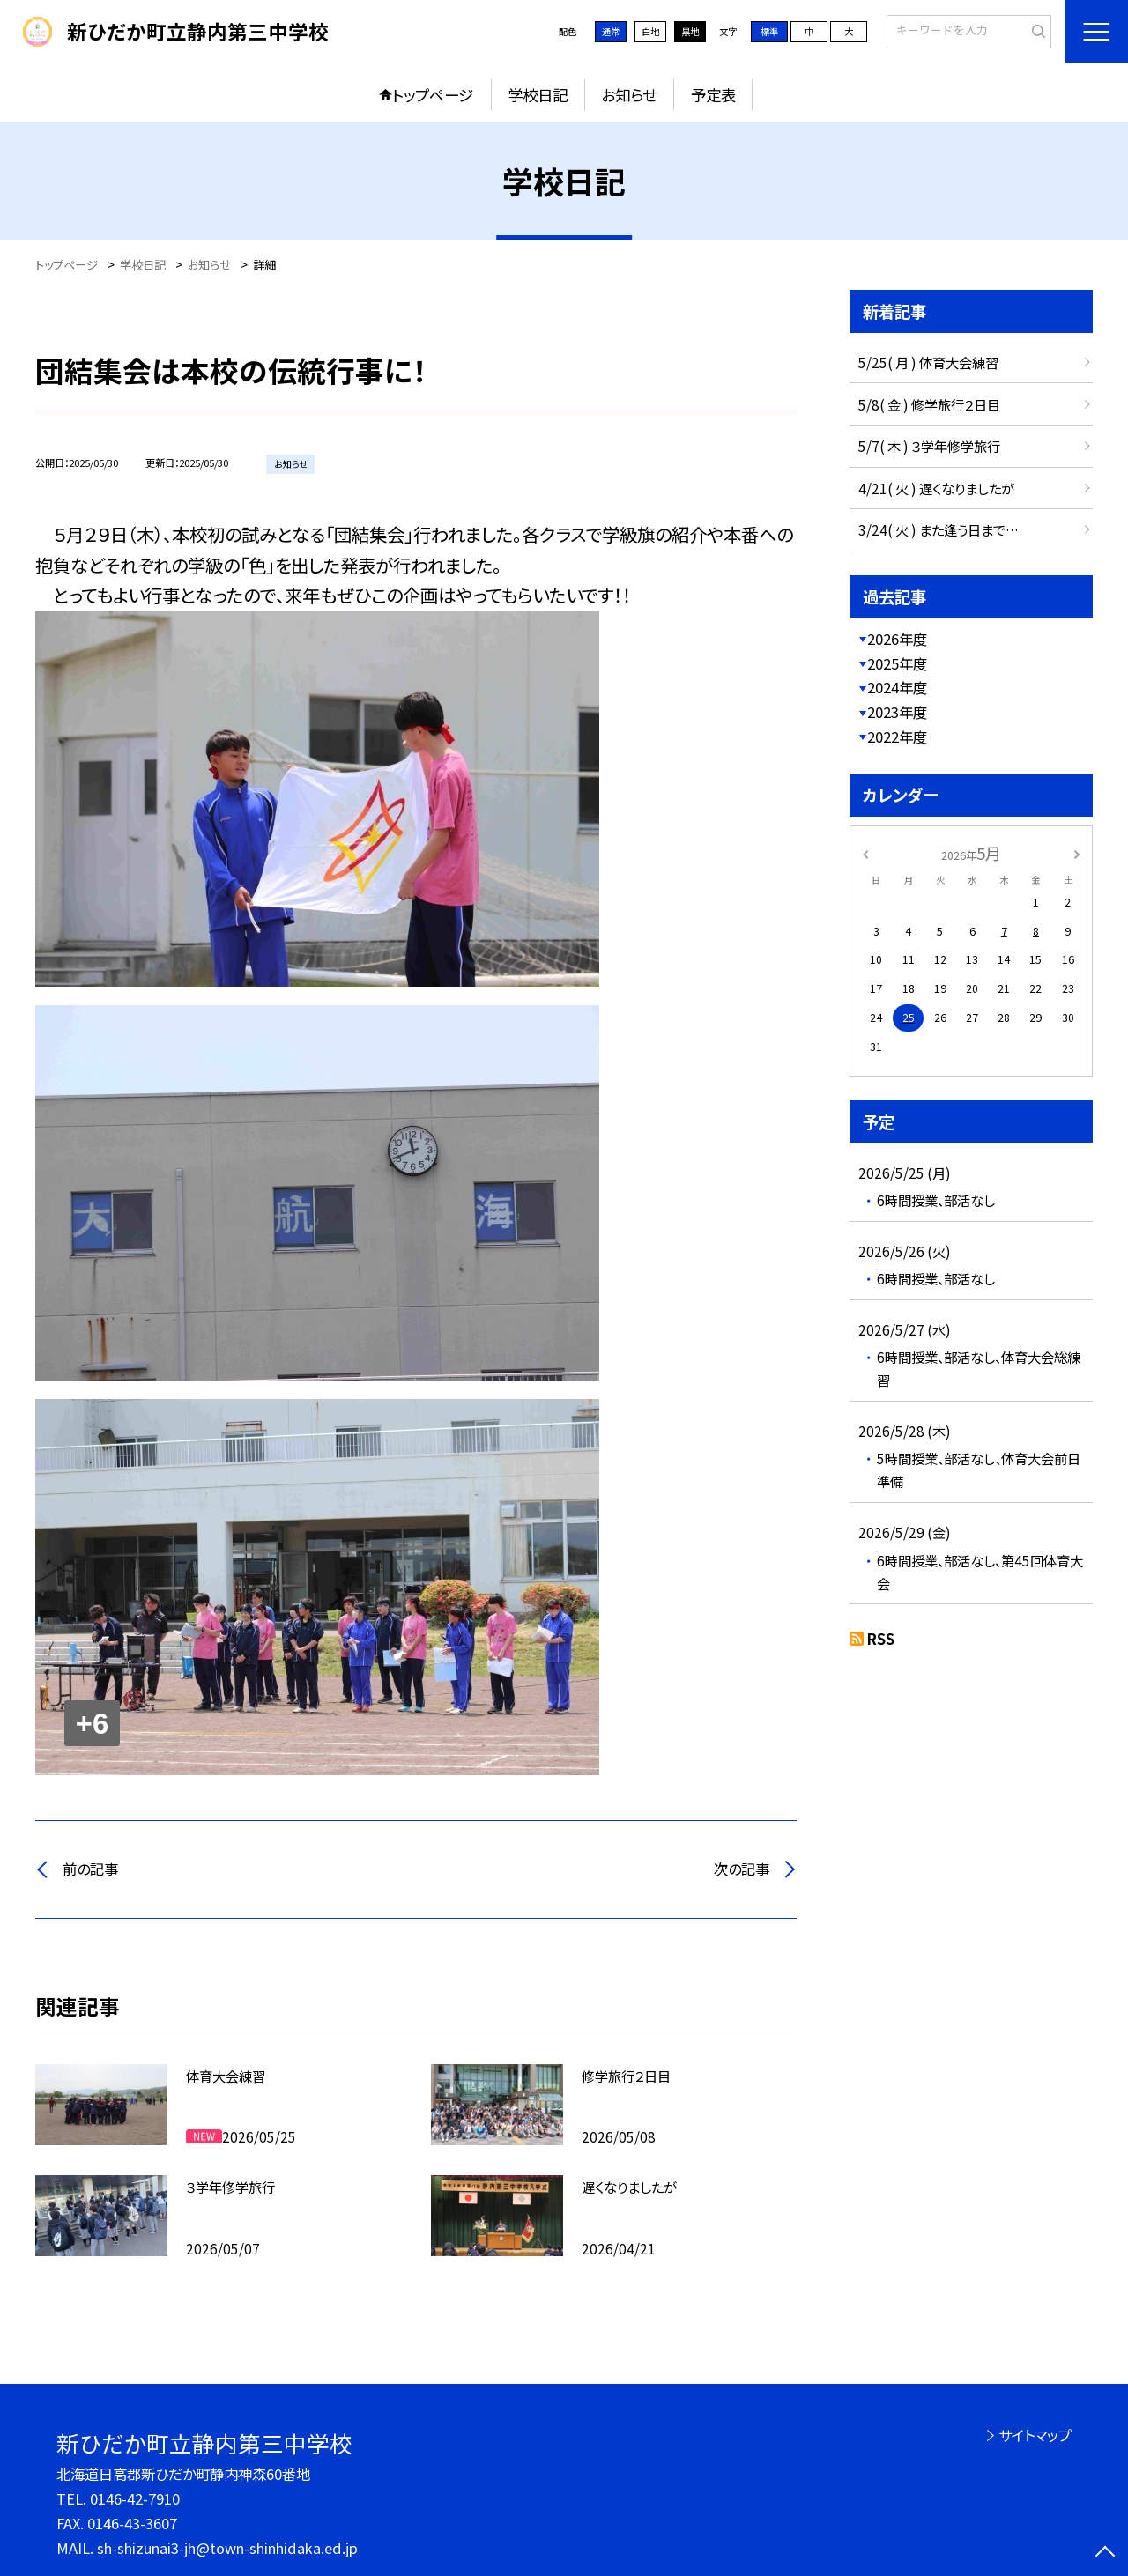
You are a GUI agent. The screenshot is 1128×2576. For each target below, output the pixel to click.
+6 (92, 1723)
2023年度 (897, 711)
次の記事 (741, 1868)
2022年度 (897, 736)
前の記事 (90, 1868)
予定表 (713, 95)
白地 (650, 31)
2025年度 (897, 663)
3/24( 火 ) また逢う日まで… (938, 529)
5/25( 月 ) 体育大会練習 (928, 362)
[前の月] (865, 853)
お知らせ (629, 95)
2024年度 (897, 687)
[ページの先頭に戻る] (1105, 2553)
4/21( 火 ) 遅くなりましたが (936, 488)
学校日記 (538, 95)
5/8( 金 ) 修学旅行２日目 (929, 404)
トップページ (432, 95)
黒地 (690, 31)
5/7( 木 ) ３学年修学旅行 (929, 445)
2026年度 (897, 638)
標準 (769, 31)
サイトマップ (1035, 2435)
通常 (611, 31)
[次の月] (1077, 853)
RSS (880, 1638)
